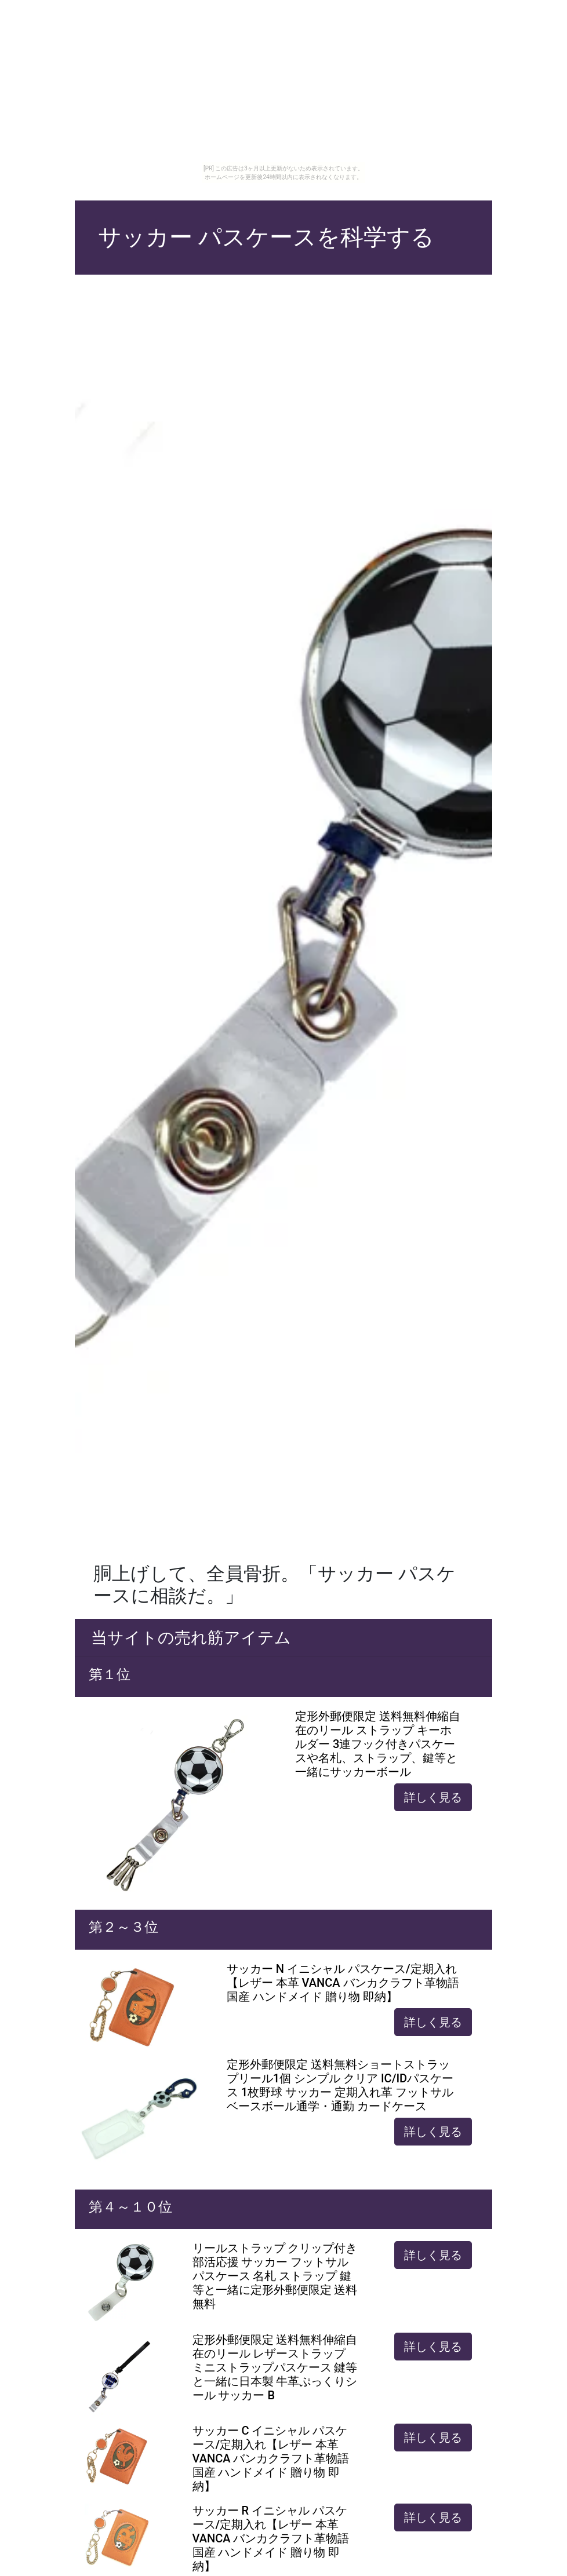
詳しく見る (433, 1797)
